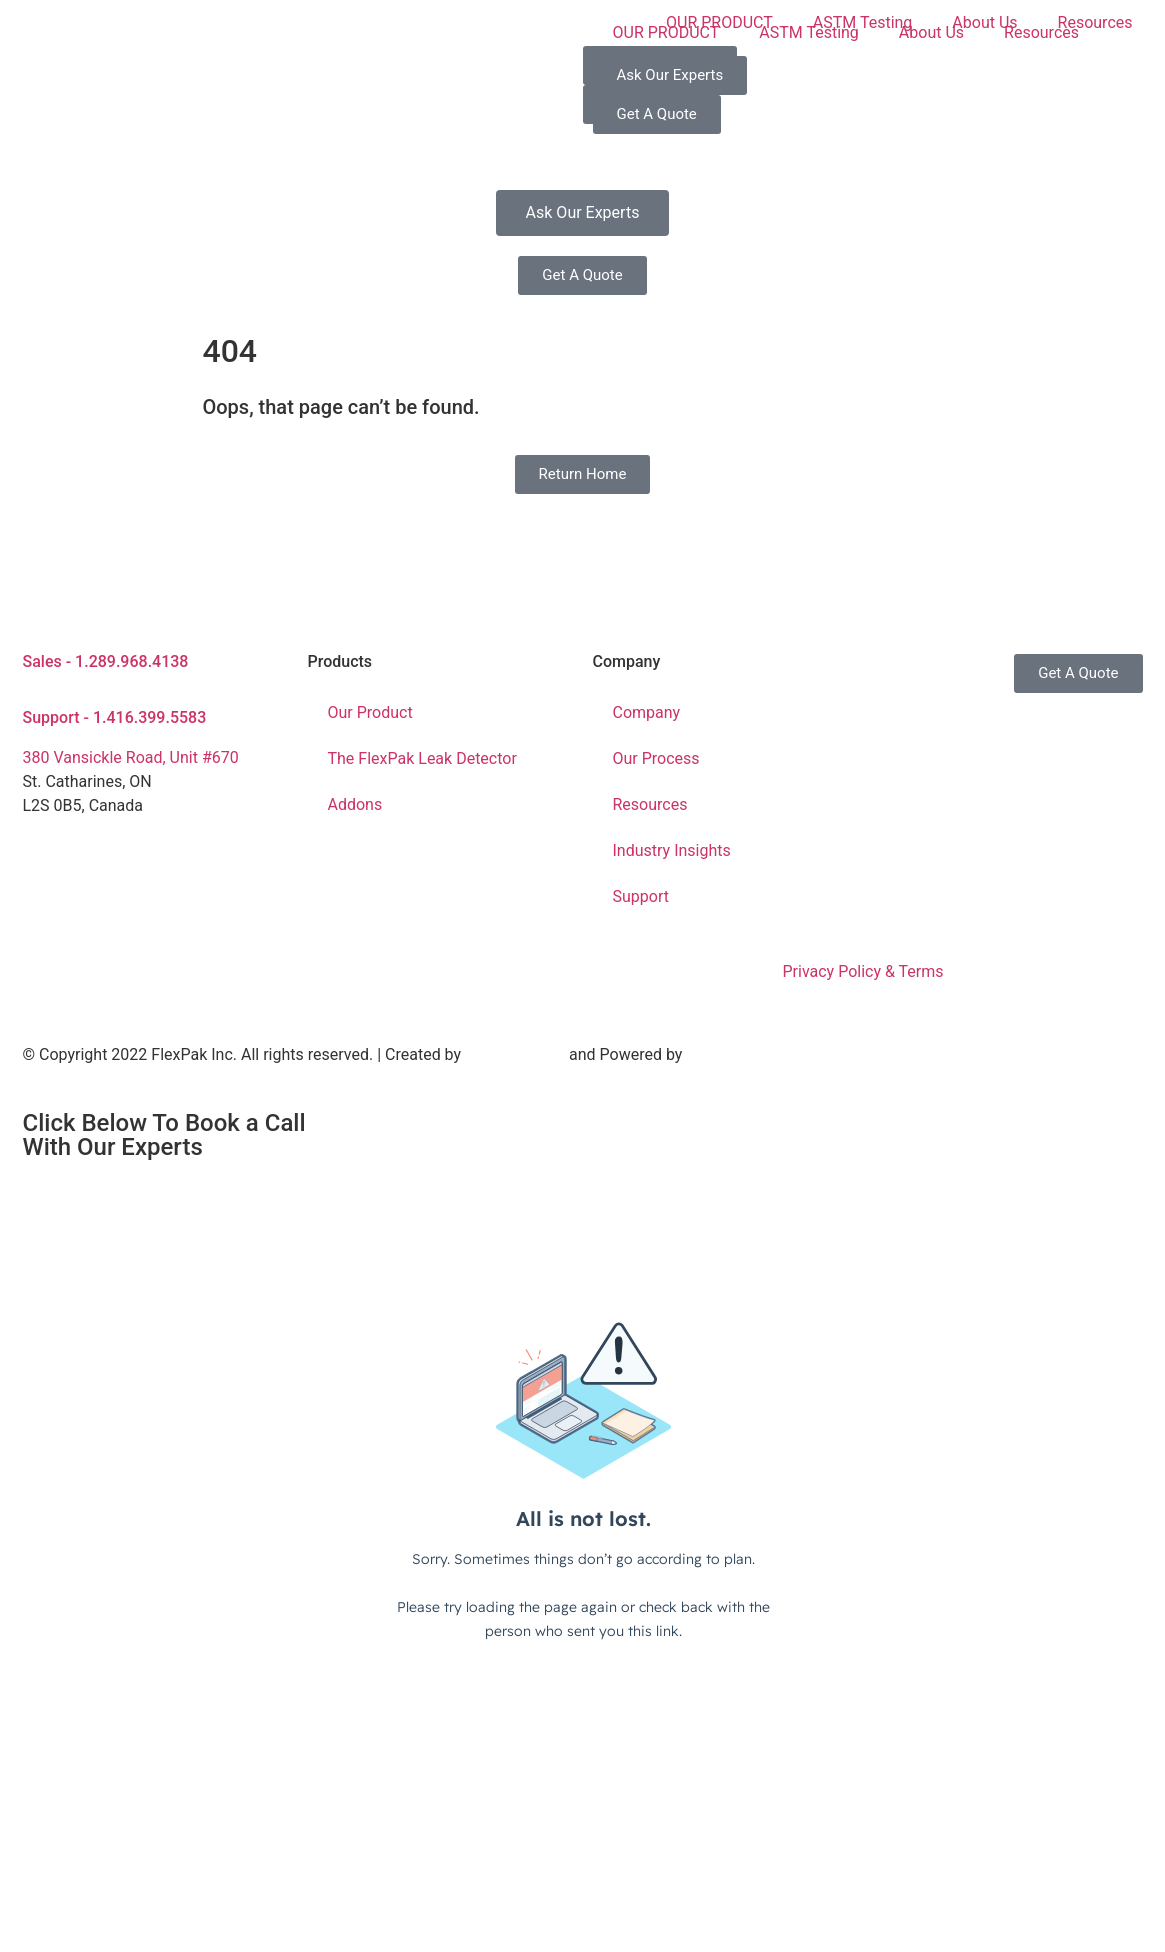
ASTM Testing (809, 32)
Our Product (370, 712)
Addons (355, 804)
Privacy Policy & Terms (862, 971)
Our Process (656, 758)
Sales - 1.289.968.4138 (106, 661)
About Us (931, 32)
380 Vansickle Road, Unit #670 (131, 757)
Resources (1041, 32)
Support (641, 896)
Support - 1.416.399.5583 (115, 717)
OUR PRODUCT (666, 32)
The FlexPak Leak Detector (422, 758)
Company (647, 712)
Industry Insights (672, 850)
